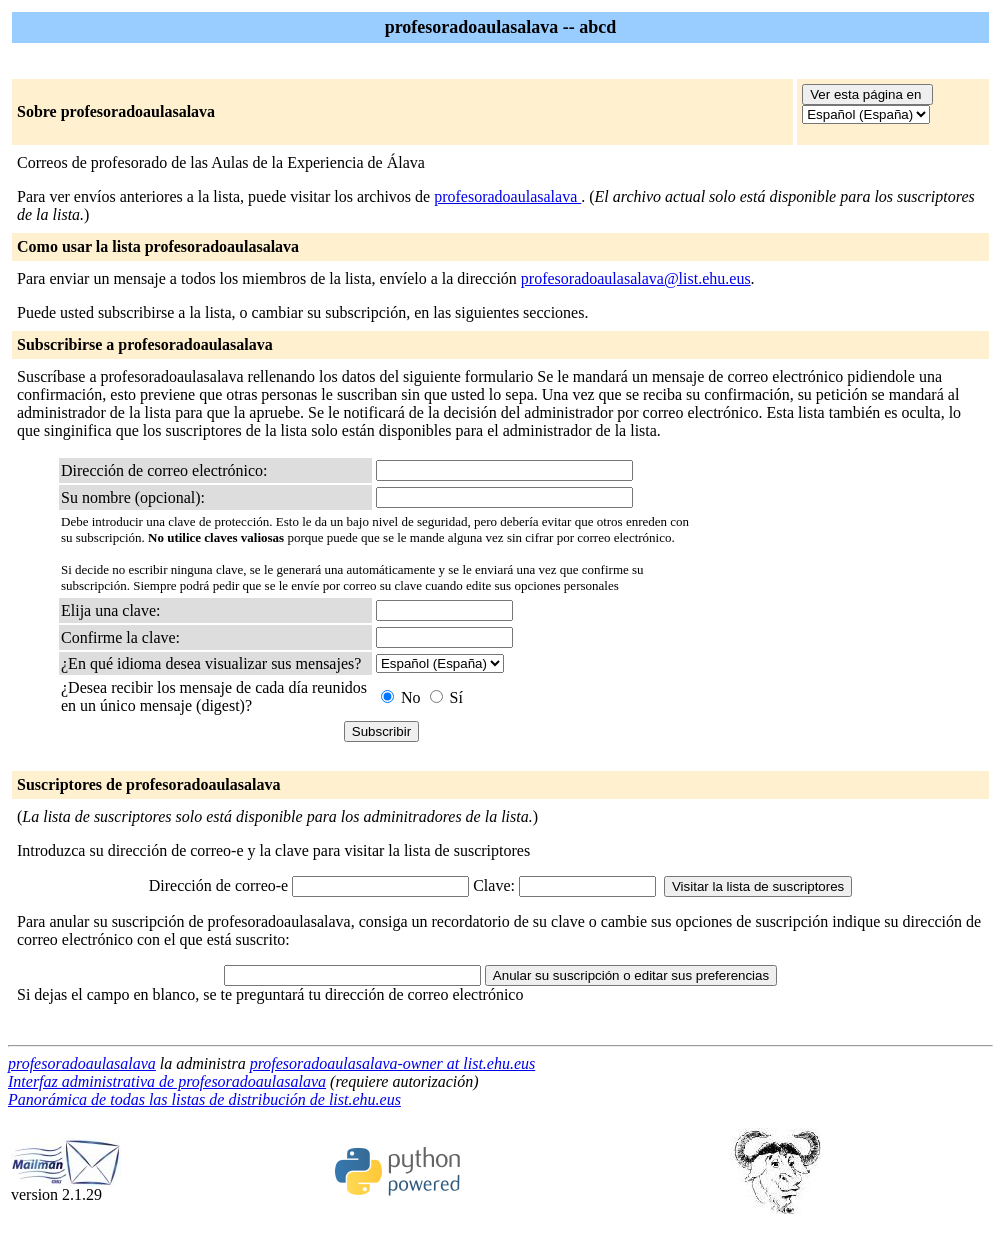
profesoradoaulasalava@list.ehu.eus (636, 278)
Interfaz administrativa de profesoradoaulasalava (167, 1081)
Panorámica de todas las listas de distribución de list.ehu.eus (204, 1099)
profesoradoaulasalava (507, 196)
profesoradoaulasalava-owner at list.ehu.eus (393, 1063)
